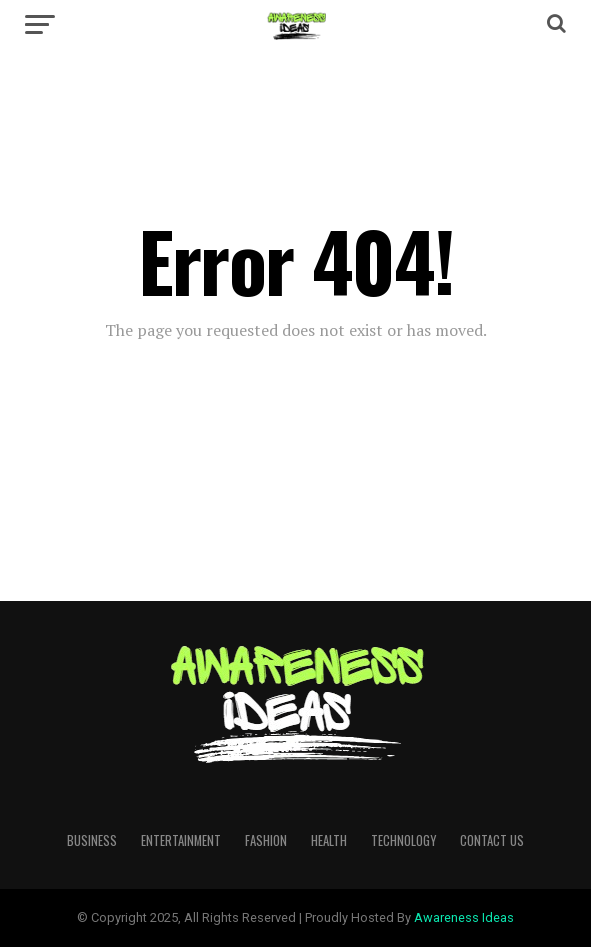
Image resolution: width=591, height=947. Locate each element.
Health (329, 840)
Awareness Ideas (464, 917)
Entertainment (181, 840)
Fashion (266, 840)
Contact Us (492, 840)
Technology (403, 840)
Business (92, 840)
